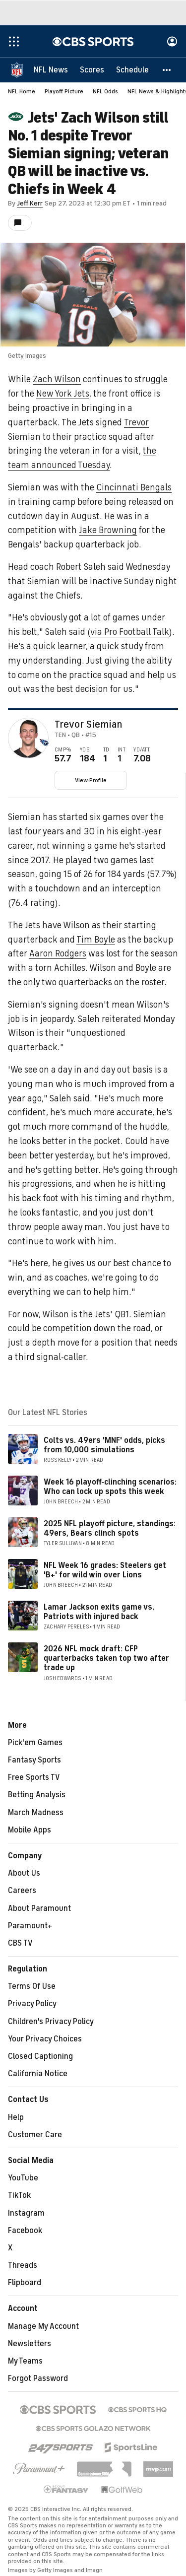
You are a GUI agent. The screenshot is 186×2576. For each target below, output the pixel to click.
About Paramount (39, 1908)
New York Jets (62, 393)
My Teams (25, 2361)
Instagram (26, 2213)
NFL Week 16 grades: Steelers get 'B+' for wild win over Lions (105, 1570)
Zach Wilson (57, 379)
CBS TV (20, 1943)
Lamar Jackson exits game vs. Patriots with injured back (99, 1612)
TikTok (19, 2195)
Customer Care (35, 2135)
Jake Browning (108, 530)
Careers (22, 1891)
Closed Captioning (40, 2056)
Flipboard (24, 2283)
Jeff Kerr (30, 203)
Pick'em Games (35, 1743)
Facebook (25, 2231)
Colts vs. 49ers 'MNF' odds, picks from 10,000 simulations (104, 1445)
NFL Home (21, 91)
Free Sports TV (34, 1777)
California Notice (37, 2074)
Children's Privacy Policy (51, 2022)
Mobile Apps (29, 1830)
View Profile (91, 780)
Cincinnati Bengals (134, 487)
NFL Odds (105, 91)
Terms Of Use (32, 1986)
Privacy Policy (32, 2004)
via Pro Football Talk (129, 631)
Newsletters (29, 2344)
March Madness (35, 1813)
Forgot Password (38, 2378)
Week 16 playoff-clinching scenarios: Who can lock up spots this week (110, 1486)
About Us (24, 1873)
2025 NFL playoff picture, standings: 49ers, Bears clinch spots (110, 1528)
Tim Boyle (95, 939)
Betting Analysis (36, 1795)
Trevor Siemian (88, 725)
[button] (167, 69)
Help (16, 2117)
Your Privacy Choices (45, 2039)
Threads (22, 2265)
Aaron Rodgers (57, 953)
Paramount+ (30, 1926)
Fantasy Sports (34, 1760)
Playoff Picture (64, 91)
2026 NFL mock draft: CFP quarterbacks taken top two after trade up (106, 1658)
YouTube (23, 2178)
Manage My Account (43, 2326)
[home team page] (44, 742)
